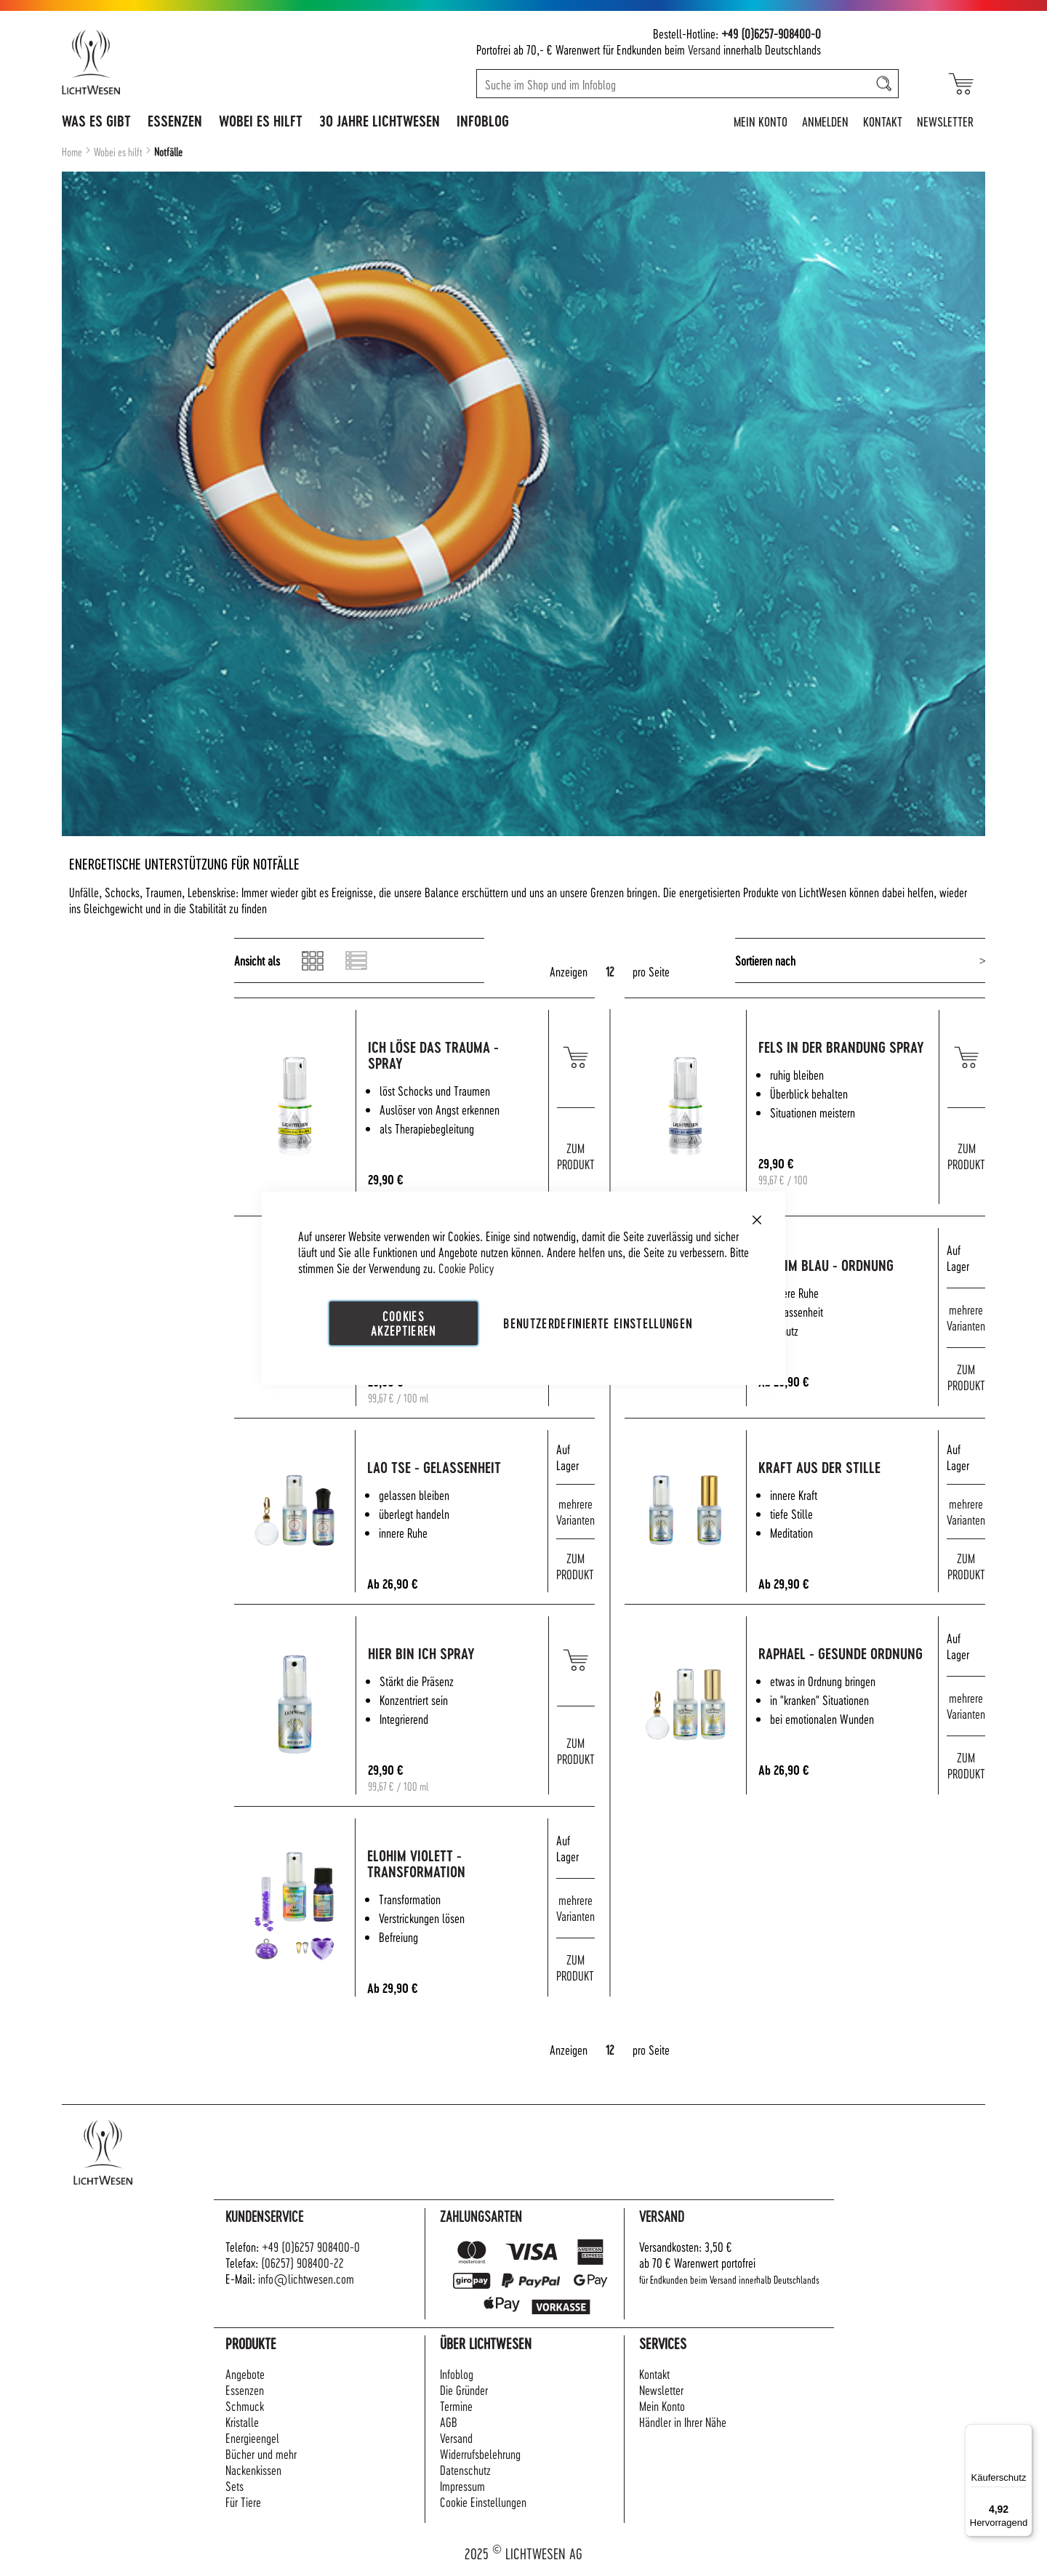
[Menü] (1023, 2432)
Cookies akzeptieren (403, 1322)
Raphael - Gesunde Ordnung (841, 1661)
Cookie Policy (466, 1267)
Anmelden (825, 121)
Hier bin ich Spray (449, 1653)
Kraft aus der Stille (848, 1467)
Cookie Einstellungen (483, 2501)
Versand (704, 49)
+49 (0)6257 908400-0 (311, 2246)
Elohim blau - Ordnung (854, 1265)
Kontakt (882, 121)
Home (73, 152)
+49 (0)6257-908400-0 (771, 33)
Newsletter (945, 121)
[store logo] (154, 61)
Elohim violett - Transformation (445, 1863)
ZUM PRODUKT (576, 1155)
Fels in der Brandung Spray (850, 1055)
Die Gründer (464, 2389)
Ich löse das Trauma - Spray (461, 1055)
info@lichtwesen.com (306, 2278)
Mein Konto (760, 121)
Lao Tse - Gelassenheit (463, 1467)
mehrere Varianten (966, 1317)
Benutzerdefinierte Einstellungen (597, 1322)
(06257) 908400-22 (302, 2262)
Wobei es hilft (119, 152)
